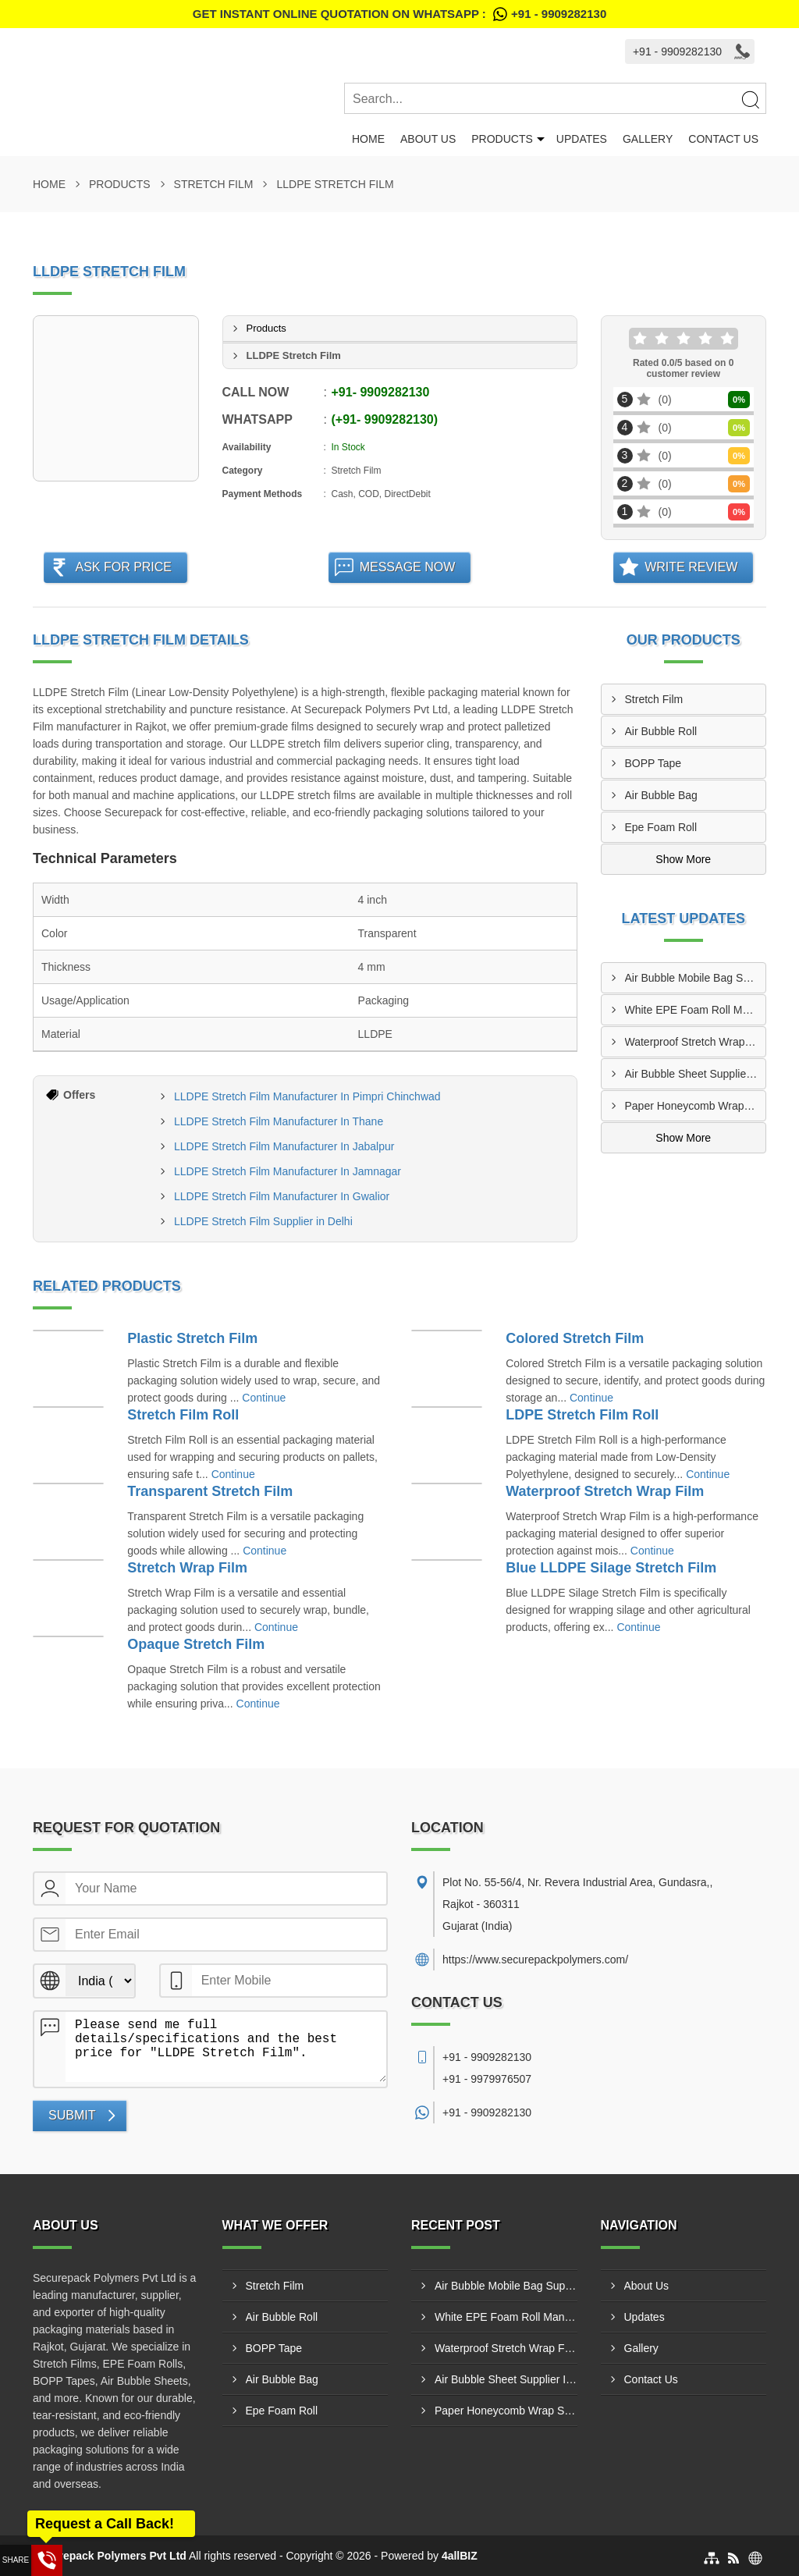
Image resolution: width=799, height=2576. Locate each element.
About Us (428, 139)
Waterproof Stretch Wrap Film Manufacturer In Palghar (695, 1042)
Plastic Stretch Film (192, 1338)
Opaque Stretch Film (196, 1644)
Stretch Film (214, 184)
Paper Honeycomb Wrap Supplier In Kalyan (695, 1106)
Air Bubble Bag (661, 795)
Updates (581, 139)
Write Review (691, 567)
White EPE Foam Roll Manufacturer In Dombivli (695, 1010)
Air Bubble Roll (661, 731)
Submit (71, 2115)
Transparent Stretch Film (210, 1491)
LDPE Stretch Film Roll (582, 1415)
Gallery (648, 139)
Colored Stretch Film (575, 1338)
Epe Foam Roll (661, 827)
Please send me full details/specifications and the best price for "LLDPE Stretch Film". (226, 2047)
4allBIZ (460, 2555)
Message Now (408, 567)
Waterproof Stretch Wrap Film (605, 1491)
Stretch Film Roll (183, 1415)
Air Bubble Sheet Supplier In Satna (695, 1074)
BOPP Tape (653, 763)
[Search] (749, 99)
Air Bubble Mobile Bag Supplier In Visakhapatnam (695, 978)
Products (502, 139)
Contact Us (723, 139)
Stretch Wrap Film (187, 1568)
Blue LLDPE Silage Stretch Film (611, 1568)
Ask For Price (123, 567)
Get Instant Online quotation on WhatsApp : (399, 14)
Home (368, 139)
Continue (264, 1397)
